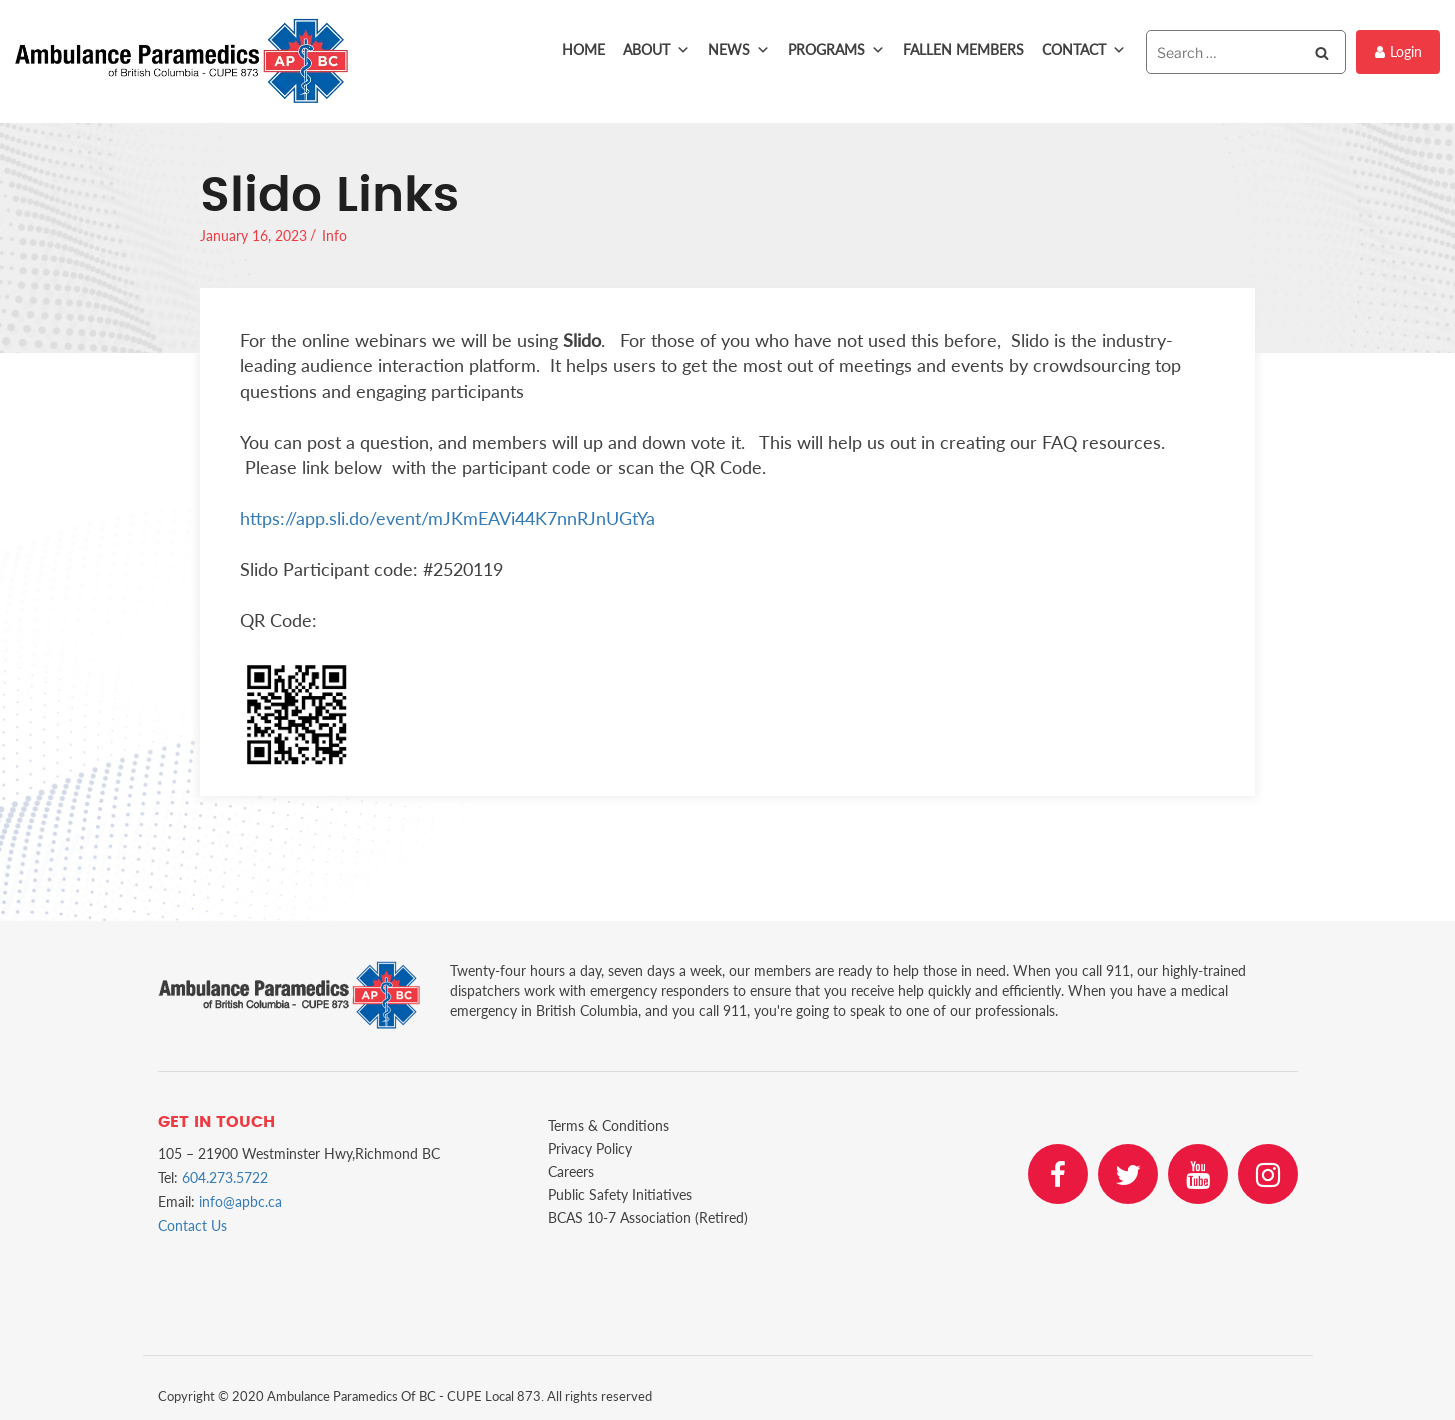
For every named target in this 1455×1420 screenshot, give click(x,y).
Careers (571, 1171)
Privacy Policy (590, 1148)
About (656, 50)
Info (334, 235)
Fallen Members (963, 49)
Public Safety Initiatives (620, 1194)
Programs (836, 50)
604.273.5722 (225, 1177)
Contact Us (192, 1225)
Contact (1084, 50)
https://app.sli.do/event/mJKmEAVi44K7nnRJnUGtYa (447, 518)
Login (1398, 51)
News (739, 50)
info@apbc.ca (240, 1201)
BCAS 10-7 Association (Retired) (648, 1217)
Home (583, 49)
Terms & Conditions (608, 1125)
